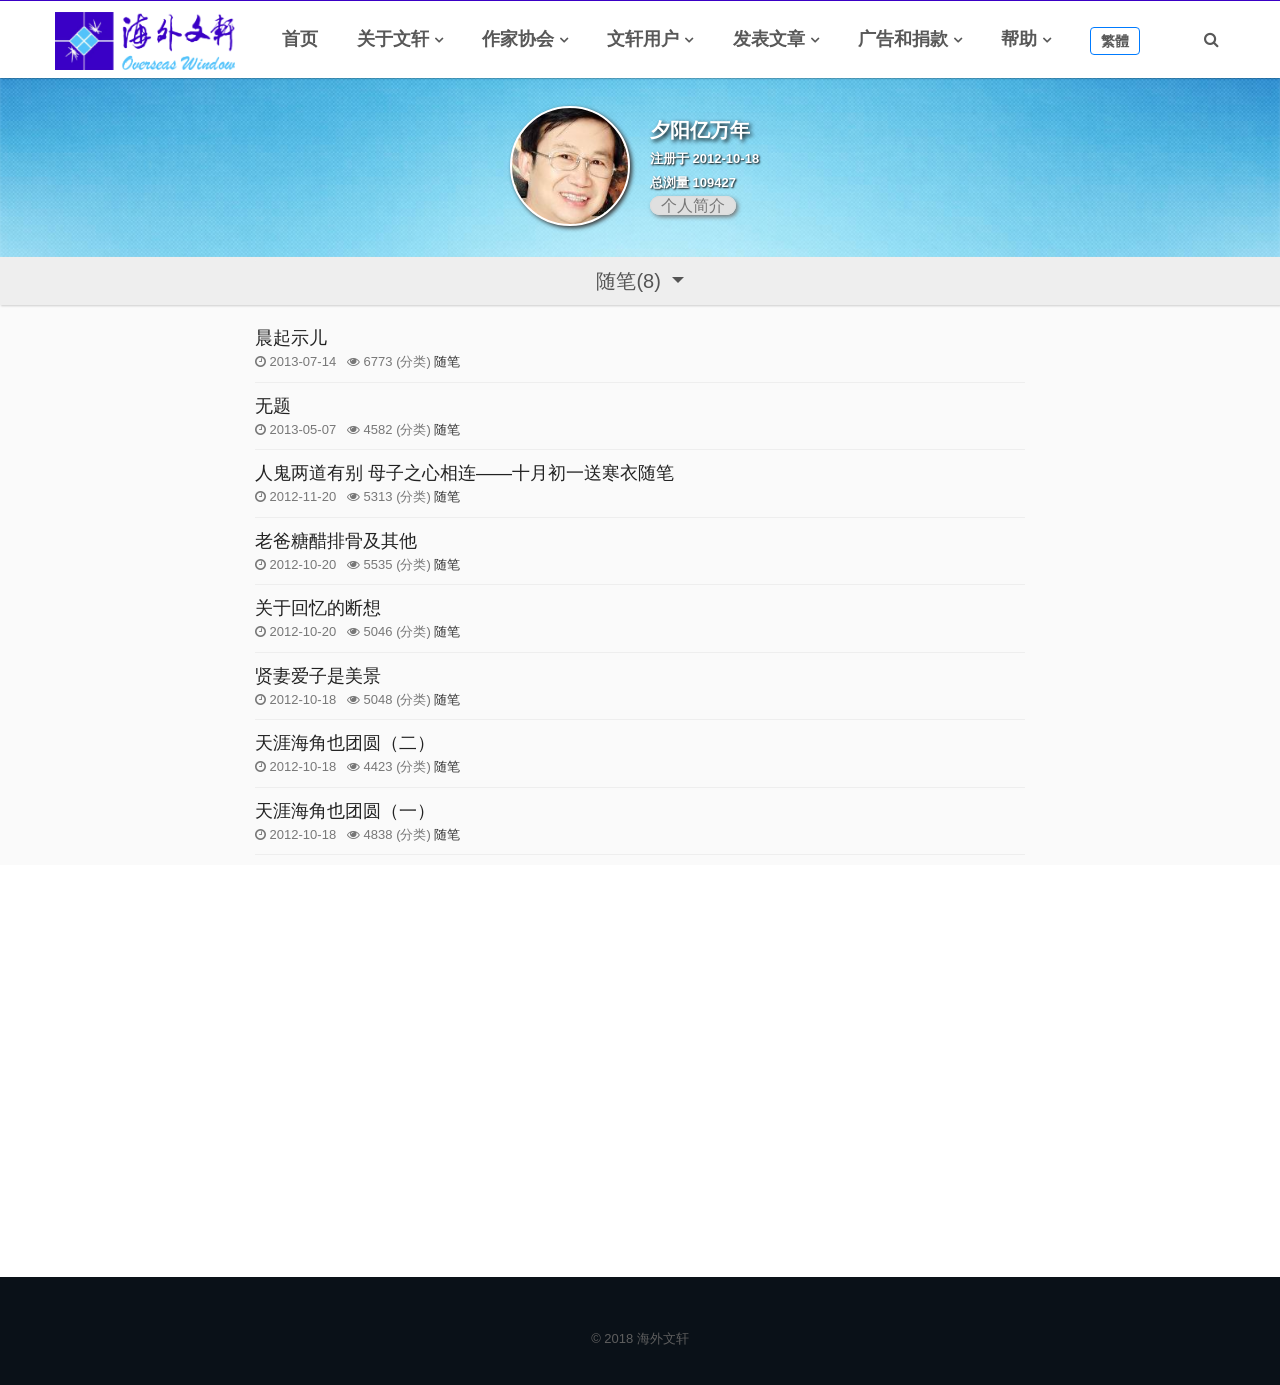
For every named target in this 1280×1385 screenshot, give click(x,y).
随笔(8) (631, 281)
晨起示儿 (291, 338)
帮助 (1019, 39)
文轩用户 (643, 39)
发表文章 (769, 39)
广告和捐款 (903, 39)
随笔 (447, 361)
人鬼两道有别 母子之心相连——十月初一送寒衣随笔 (464, 473)
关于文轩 (393, 39)
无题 (273, 406)
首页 (300, 39)
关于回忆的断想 (318, 608)
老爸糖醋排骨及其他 (336, 541)
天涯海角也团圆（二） (345, 743)
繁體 (1115, 41)
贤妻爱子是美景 (318, 676)
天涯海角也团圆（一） (345, 811)
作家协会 (518, 39)
